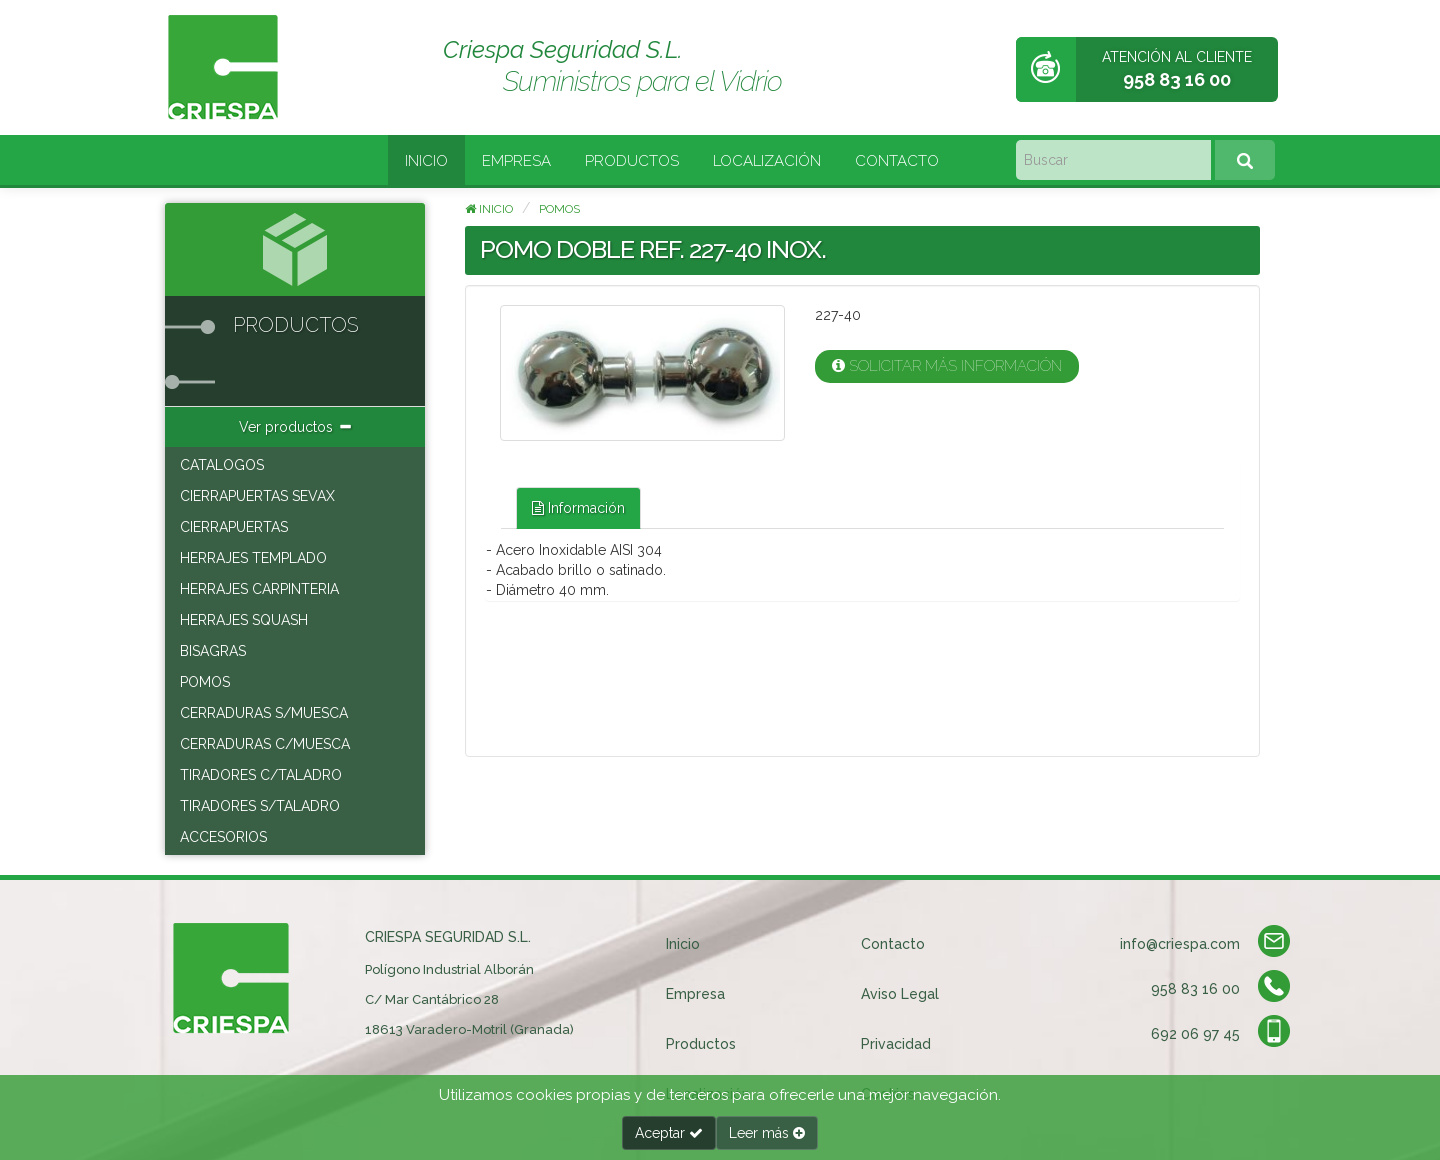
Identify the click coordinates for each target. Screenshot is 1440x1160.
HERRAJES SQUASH (244, 620)
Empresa (516, 161)
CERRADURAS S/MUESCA (264, 713)
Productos (632, 161)
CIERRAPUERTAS (234, 527)
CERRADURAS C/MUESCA (265, 744)
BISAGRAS (213, 651)
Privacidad (896, 1044)
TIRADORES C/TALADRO (261, 775)
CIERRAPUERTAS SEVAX (257, 496)
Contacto (897, 161)
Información (578, 508)
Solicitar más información (947, 366)
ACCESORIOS (223, 837)
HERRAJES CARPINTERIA (259, 589)
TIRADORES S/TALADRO (260, 806)
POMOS (205, 682)
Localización (767, 161)
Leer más (767, 1133)
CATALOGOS (222, 465)
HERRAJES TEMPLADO (253, 558)
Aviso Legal (900, 994)
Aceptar (669, 1133)
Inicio (426, 161)
